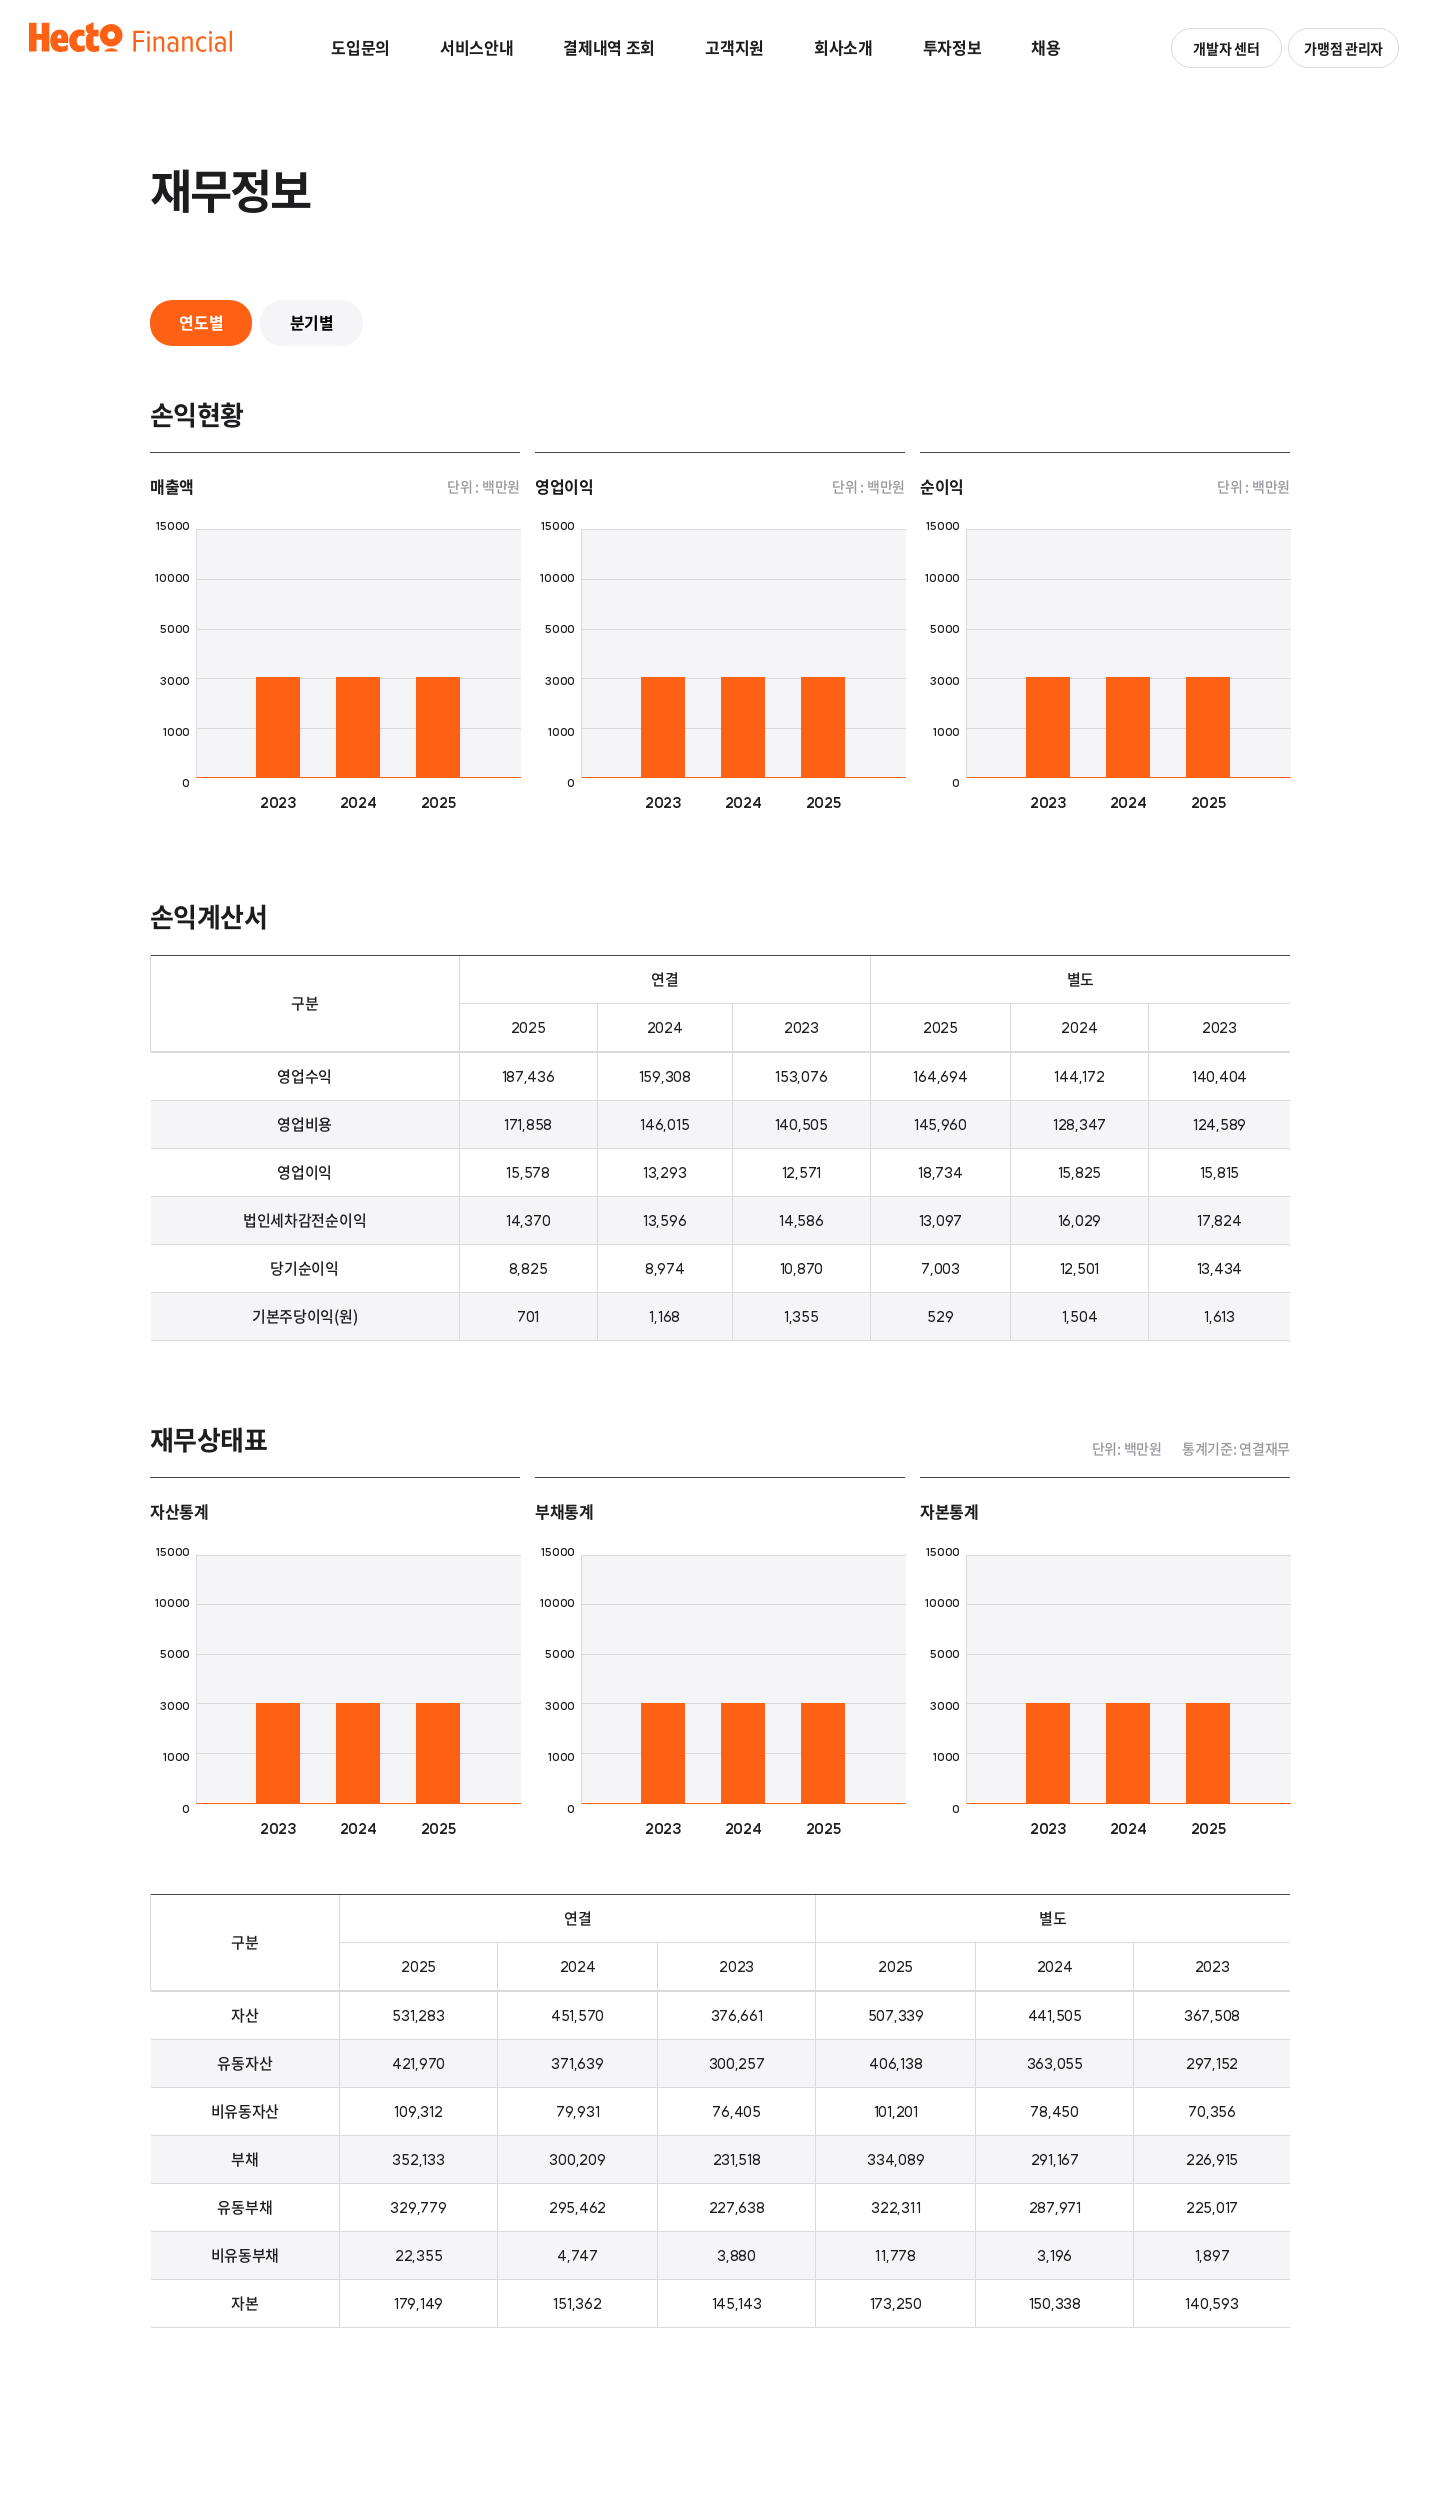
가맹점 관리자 (1342, 48)
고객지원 (734, 47)
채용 (1045, 47)
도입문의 (360, 47)
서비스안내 (476, 47)
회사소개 (843, 47)
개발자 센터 (1225, 48)
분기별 (314, 323)
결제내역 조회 (609, 47)
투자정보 (952, 47)
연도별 (202, 323)
